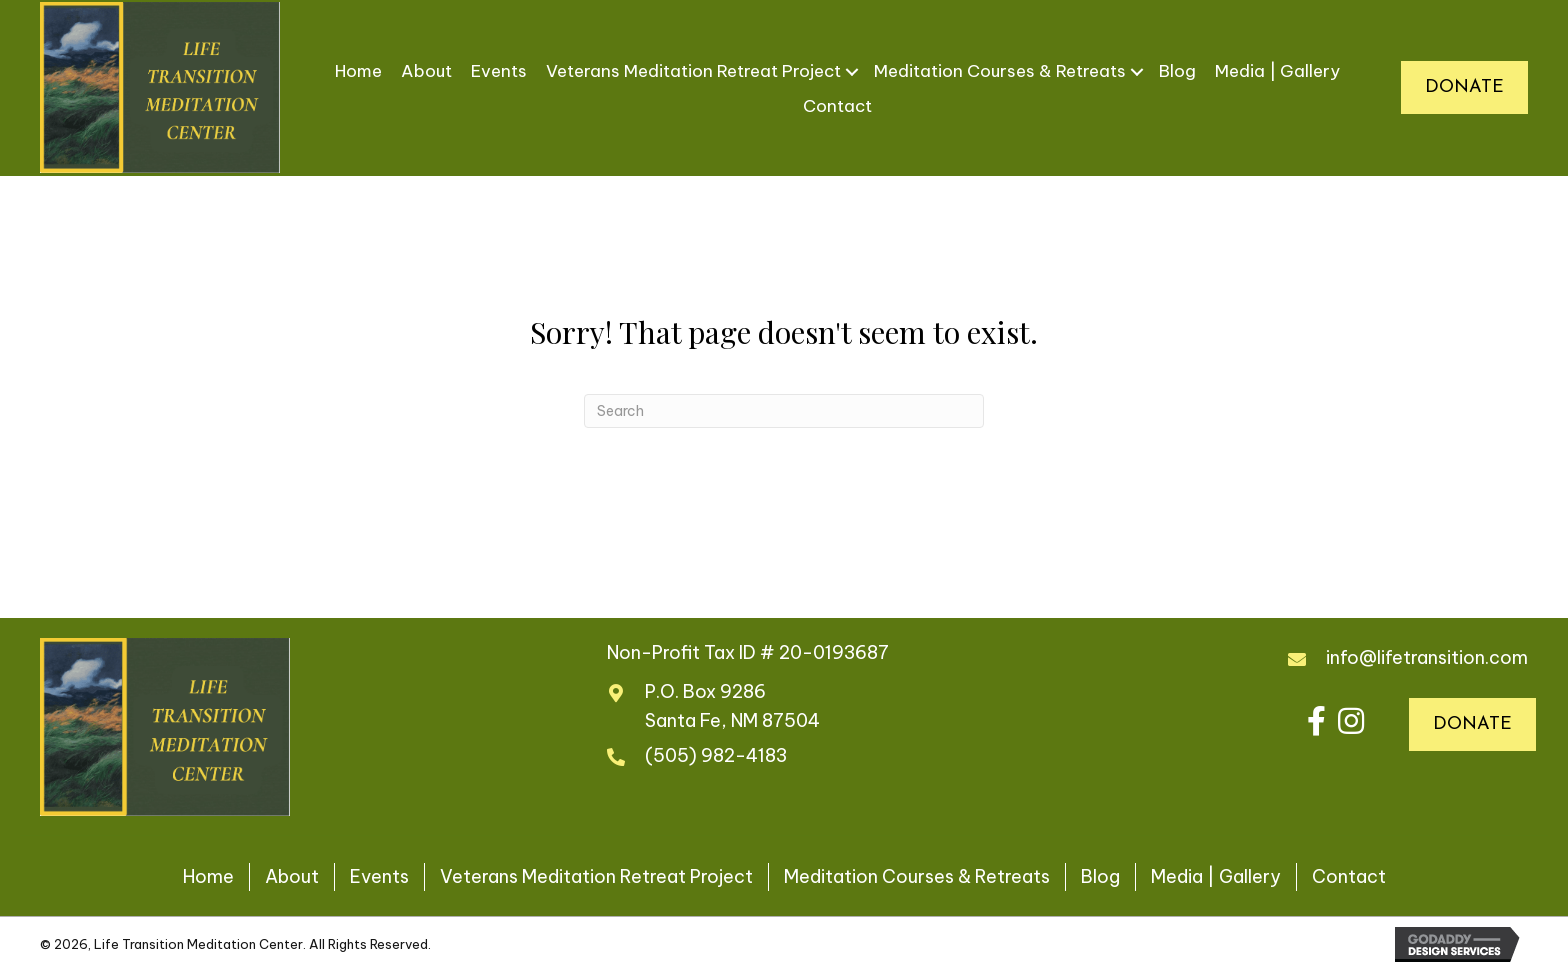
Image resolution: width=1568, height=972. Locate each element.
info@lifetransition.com (1427, 657)
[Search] (784, 411)
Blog (1177, 71)
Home (358, 71)
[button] (1316, 721)
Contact (837, 106)
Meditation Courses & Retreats (1000, 71)
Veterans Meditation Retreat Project (693, 71)
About (426, 71)
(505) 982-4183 (716, 755)
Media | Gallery (1277, 71)
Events (499, 71)
